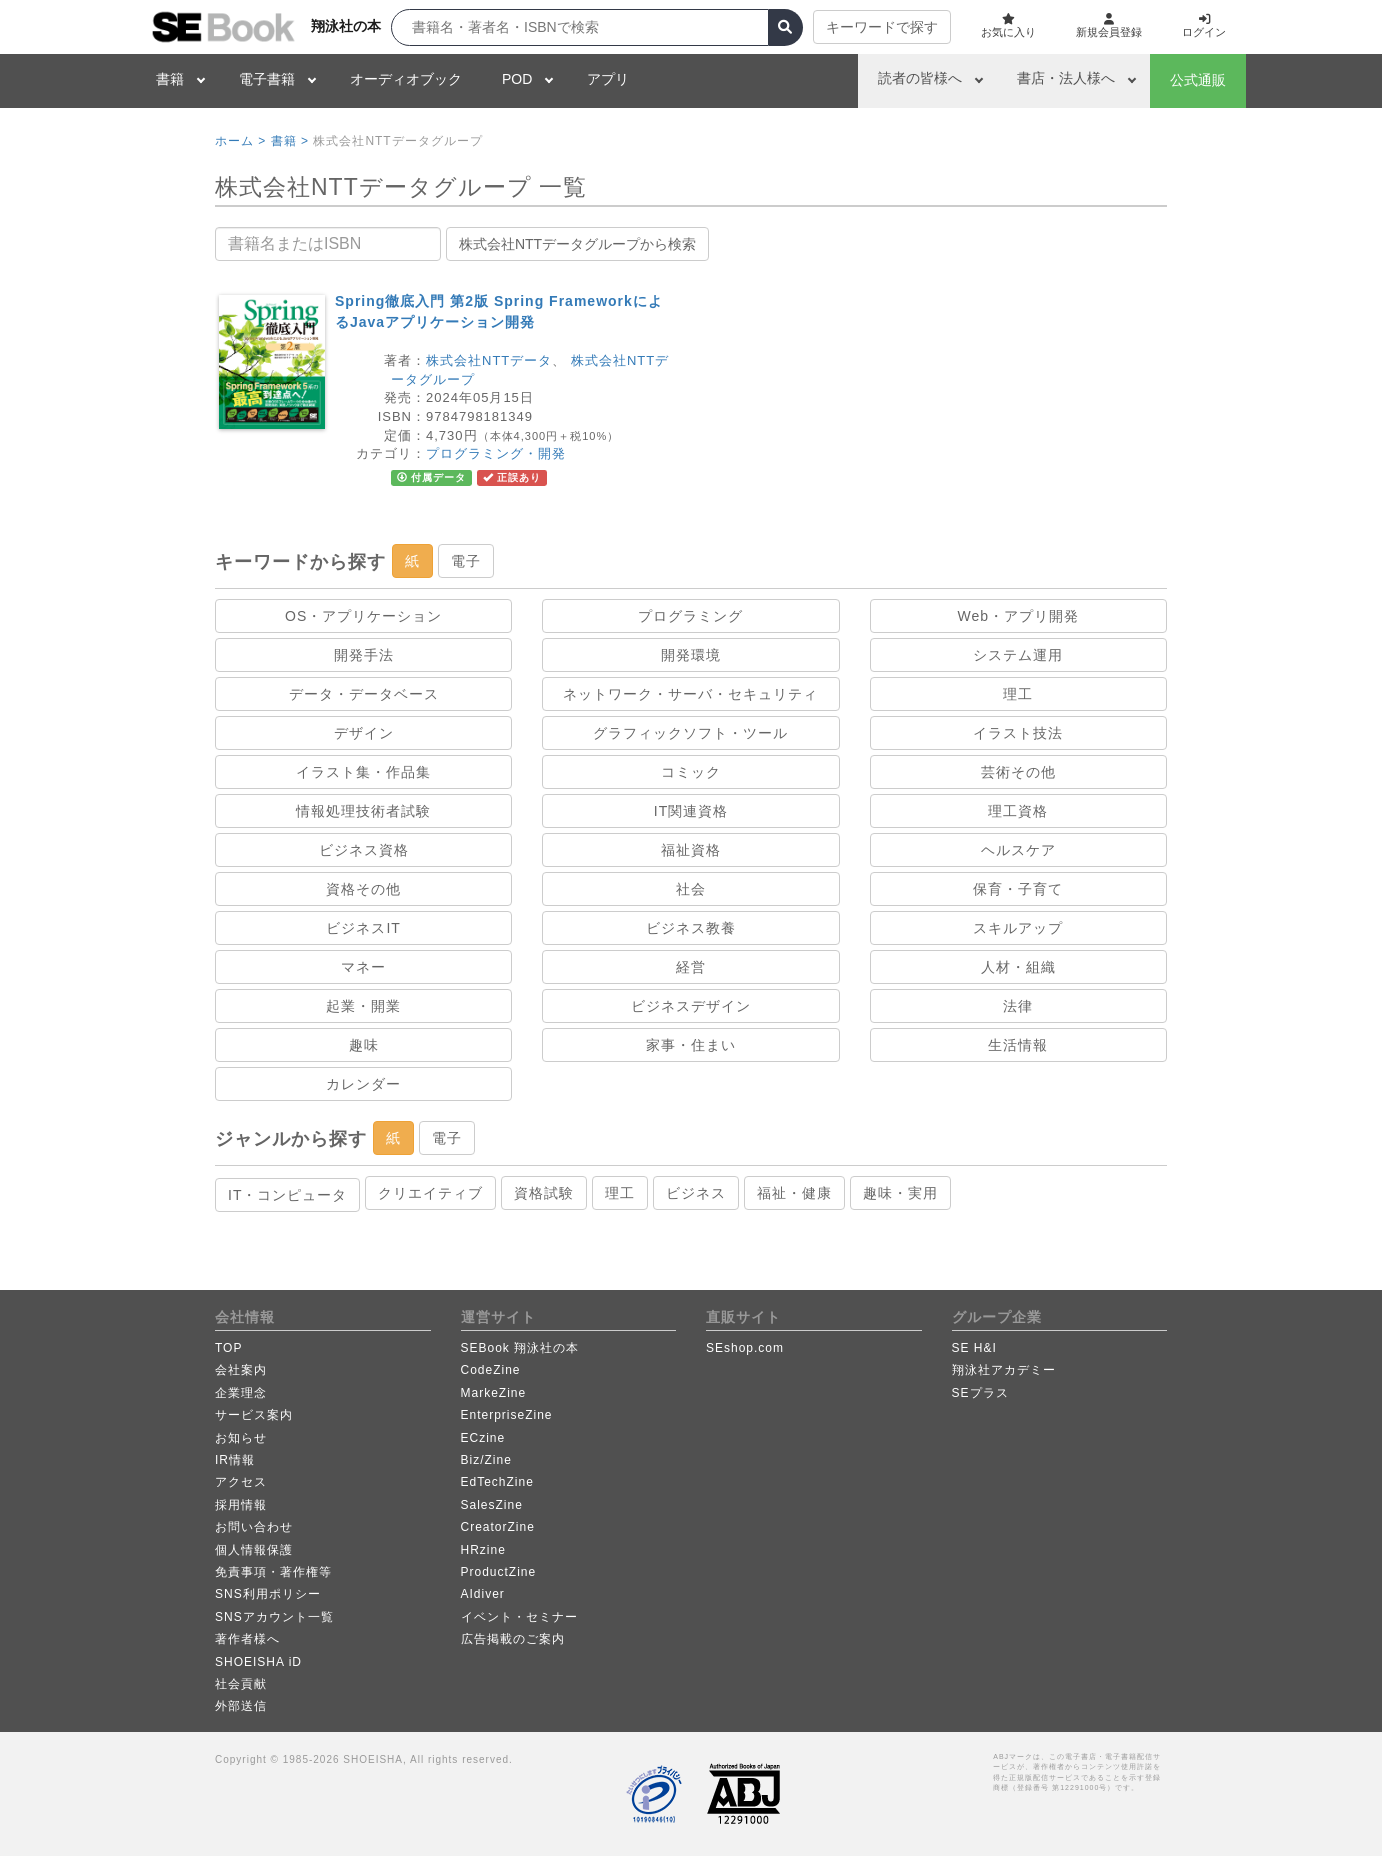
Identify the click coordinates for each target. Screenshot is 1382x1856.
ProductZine (499, 1572)
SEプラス (980, 1393)
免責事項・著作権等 (273, 1572)
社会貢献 (241, 1684)
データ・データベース (364, 694)
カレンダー (363, 1084)
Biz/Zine (486, 1460)
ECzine (483, 1438)
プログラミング (690, 616)
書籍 (170, 79)
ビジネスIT (363, 928)
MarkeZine (494, 1393)
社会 (691, 889)
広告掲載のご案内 (513, 1639)
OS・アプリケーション (363, 616)
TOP (228, 1348)
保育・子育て (1018, 889)
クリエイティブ (430, 1193)
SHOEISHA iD (258, 1662)
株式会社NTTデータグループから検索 (577, 244)
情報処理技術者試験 (363, 811)
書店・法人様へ (1066, 78)
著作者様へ (247, 1639)
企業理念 (241, 1393)
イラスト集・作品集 (363, 772)
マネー (363, 967)
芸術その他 (1018, 772)
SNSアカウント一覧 (274, 1617)
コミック (691, 772)
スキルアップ (1018, 928)
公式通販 (1198, 80)
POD (517, 79)
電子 (466, 561)
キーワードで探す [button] (867, 27)
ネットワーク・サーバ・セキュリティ (690, 694)
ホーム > (240, 141)
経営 (691, 967)
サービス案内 (254, 1415)
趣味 (364, 1045)
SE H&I (974, 1348)
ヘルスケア (1018, 850)
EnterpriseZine (507, 1415)
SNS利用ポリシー (268, 1594)
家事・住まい (691, 1045)
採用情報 (241, 1505)
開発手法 (364, 655)
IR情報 (235, 1460)
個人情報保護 (254, 1550)
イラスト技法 (1018, 733)
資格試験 (544, 1193)
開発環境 (691, 655)
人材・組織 (1018, 967)
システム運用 (1018, 655)
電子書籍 (267, 79)
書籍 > (290, 141)
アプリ (608, 79)
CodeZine (491, 1370)
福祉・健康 (794, 1193)
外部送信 (241, 1706)
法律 (1018, 1006)
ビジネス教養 (691, 928)
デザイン (364, 733)
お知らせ (241, 1438)
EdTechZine (497, 1482)
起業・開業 (363, 1006)
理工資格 (1018, 811)
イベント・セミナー (519, 1617)
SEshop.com (745, 1348)
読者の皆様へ (920, 78)
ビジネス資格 (364, 850)
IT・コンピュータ (287, 1195)
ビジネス (696, 1193)
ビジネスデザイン (691, 1006)
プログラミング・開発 (496, 453)
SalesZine (492, 1505)
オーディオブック (406, 79)
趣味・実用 (900, 1193)
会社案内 (241, 1370)
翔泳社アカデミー (1004, 1370)
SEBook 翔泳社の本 (520, 1348)
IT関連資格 (691, 811)
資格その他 (363, 889)
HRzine (483, 1550)
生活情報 (1018, 1045)
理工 (1018, 694)
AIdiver (483, 1594)
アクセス (241, 1482)
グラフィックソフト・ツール (690, 733)
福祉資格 (691, 850)
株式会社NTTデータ (489, 360)
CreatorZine (498, 1527)
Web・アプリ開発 (1019, 616)
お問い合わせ (254, 1527)
